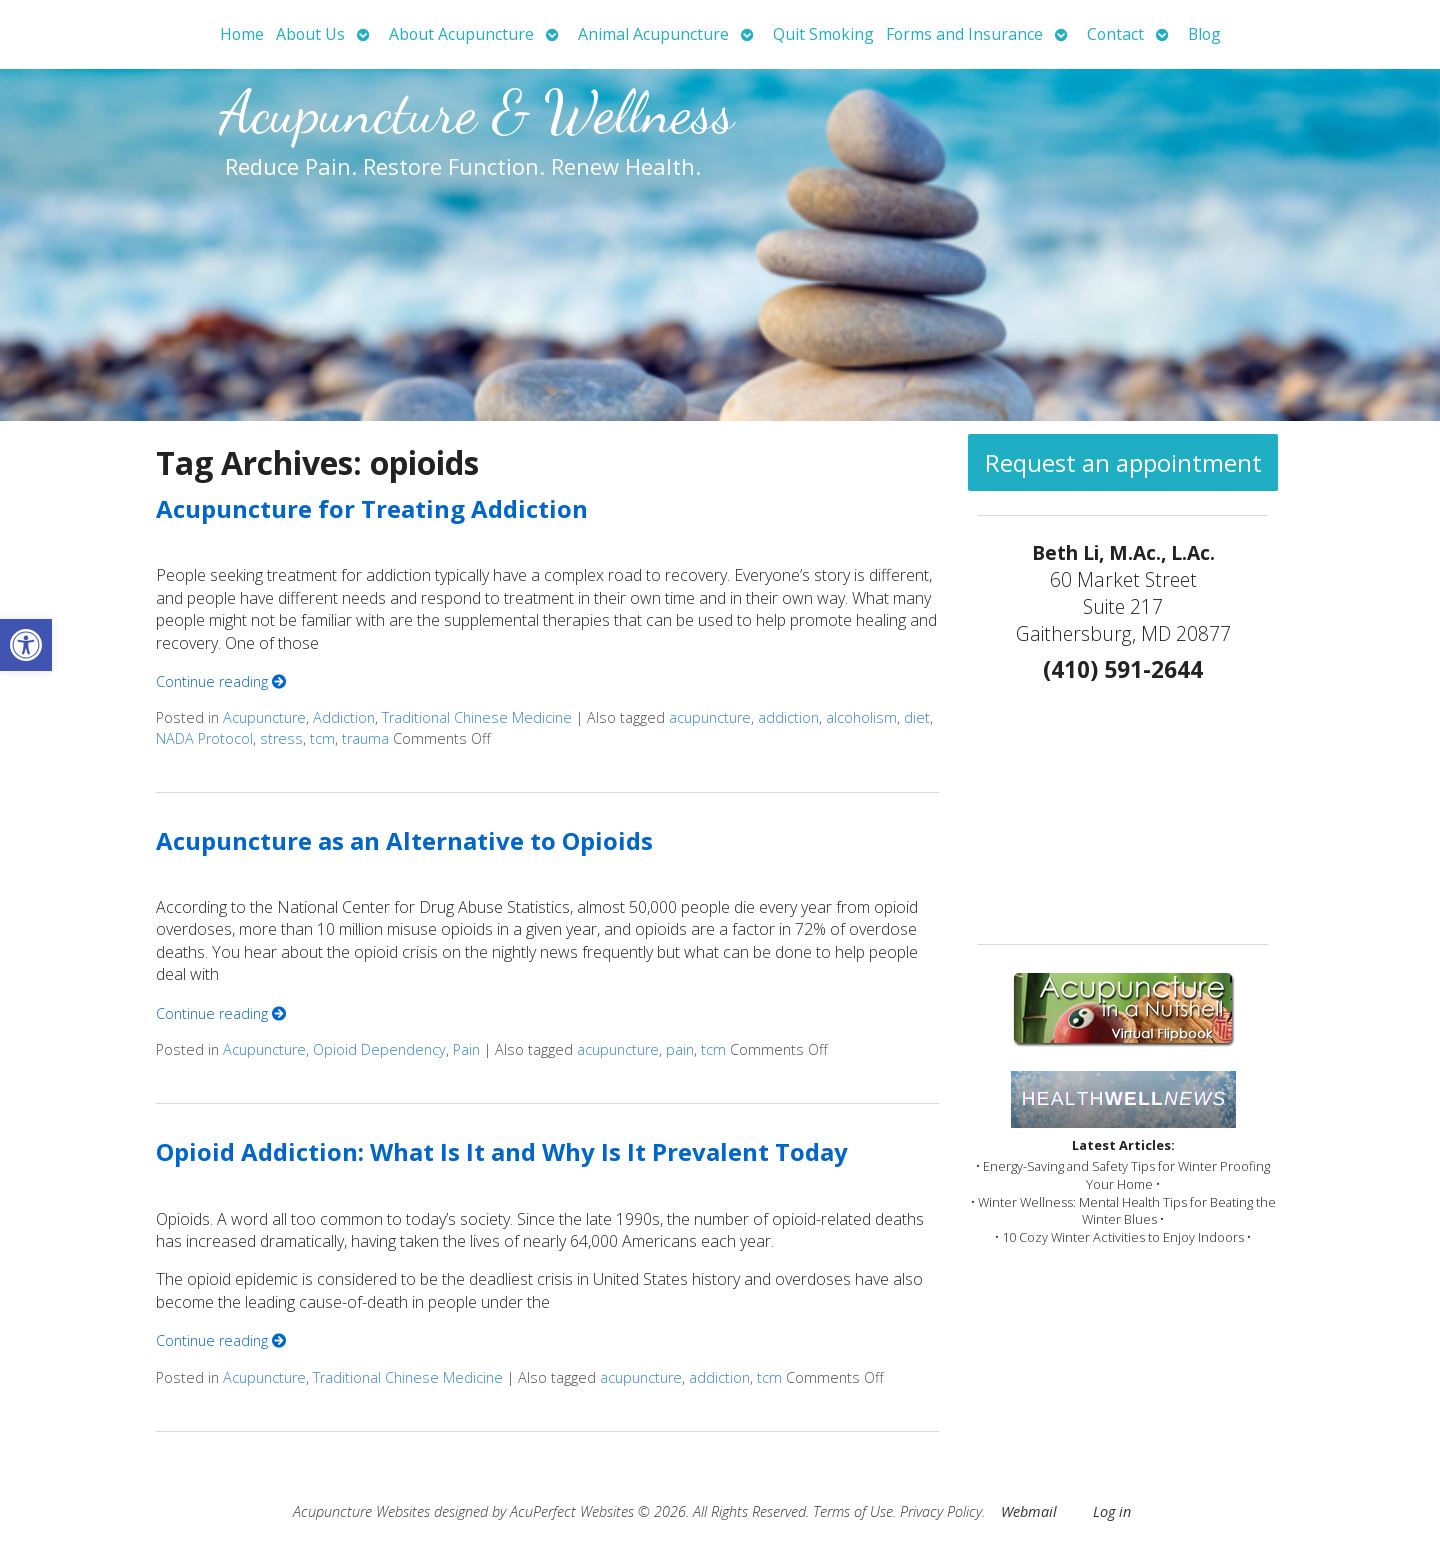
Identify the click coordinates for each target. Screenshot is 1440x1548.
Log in (1112, 1511)
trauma (365, 738)
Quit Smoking (823, 34)
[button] (26, 645)
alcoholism (861, 717)
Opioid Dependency (379, 1049)
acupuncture (710, 717)
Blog (1204, 34)
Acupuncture (264, 717)
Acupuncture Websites (361, 1511)
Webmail (1029, 1511)
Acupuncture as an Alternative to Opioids (404, 840)
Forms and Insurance (964, 34)
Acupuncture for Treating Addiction (372, 508)
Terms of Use (853, 1511)
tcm (322, 738)
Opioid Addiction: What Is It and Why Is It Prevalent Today (502, 1151)
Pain (466, 1049)
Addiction (344, 717)
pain (680, 1049)
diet (917, 717)
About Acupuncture (461, 34)
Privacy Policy (941, 1511)
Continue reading (221, 681)
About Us (310, 34)
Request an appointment (1123, 462)
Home (242, 34)
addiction (788, 717)
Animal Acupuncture (653, 34)
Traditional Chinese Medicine (477, 717)
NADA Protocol (204, 738)
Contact (1115, 34)
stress (281, 738)
